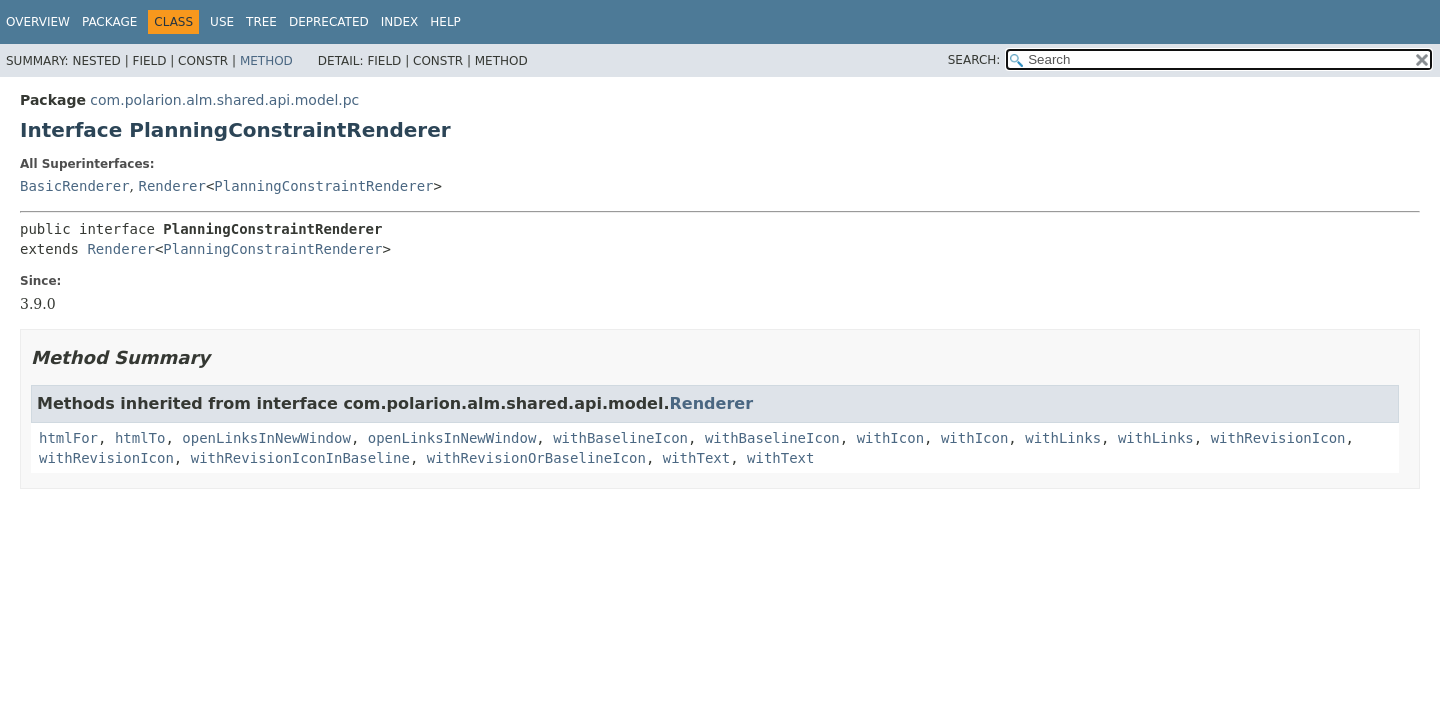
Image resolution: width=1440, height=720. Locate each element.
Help (445, 22)
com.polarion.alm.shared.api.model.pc (224, 100)
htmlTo (140, 438)
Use (222, 22)
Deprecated (329, 22)
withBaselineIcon (620, 438)
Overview (38, 22)
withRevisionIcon (1278, 438)
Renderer (171, 186)
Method (266, 61)
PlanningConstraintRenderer (323, 186)
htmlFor (68, 438)
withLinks (1063, 438)
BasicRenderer (75, 186)
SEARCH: (974, 60)
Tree (261, 22)
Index (400, 22)
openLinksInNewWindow (266, 438)
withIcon (890, 438)
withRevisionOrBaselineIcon (536, 458)
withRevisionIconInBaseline (300, 458)
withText (696, 458)
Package (109, 22)
